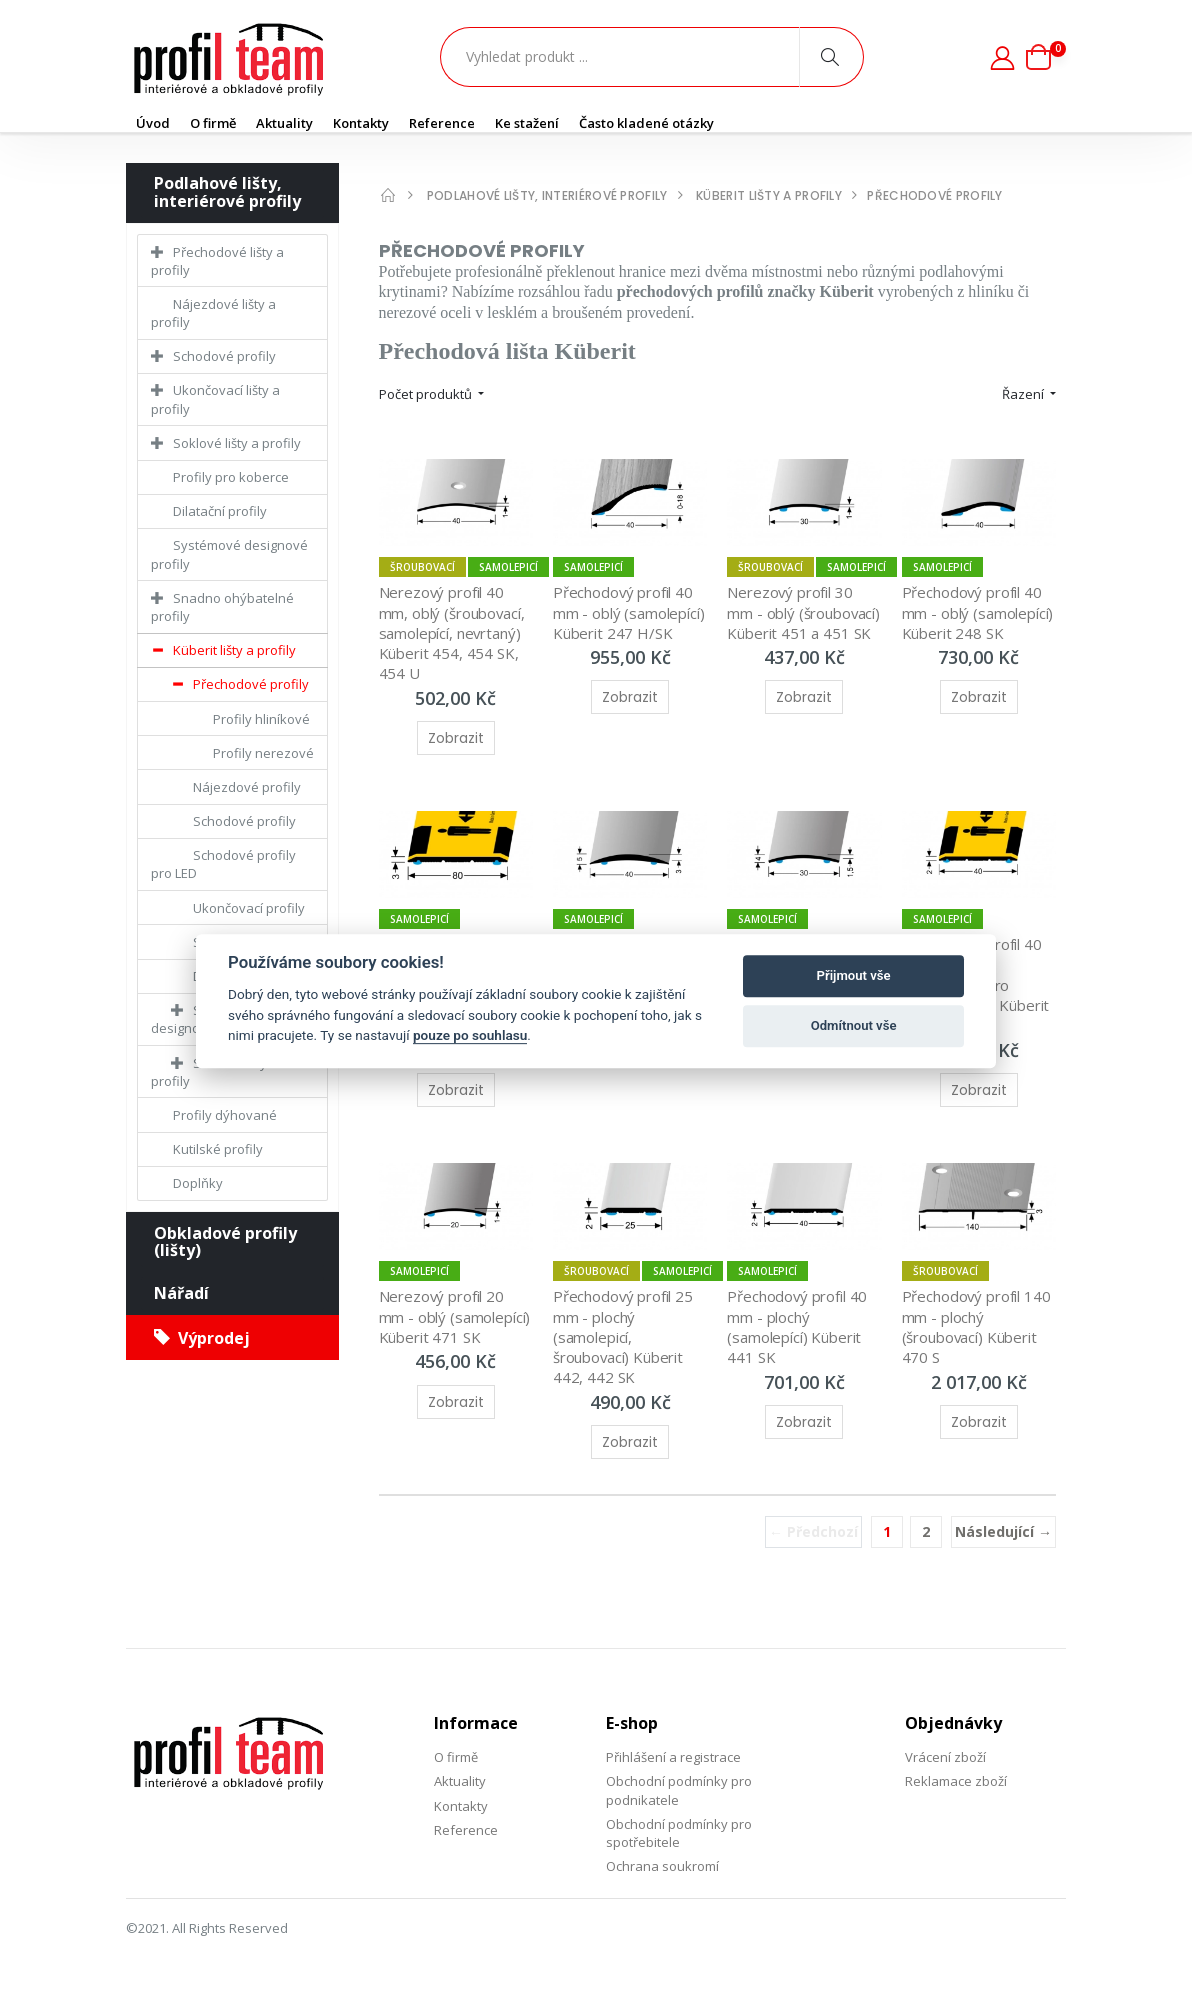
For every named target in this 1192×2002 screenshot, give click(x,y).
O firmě (213, 123)
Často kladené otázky (646, 123)
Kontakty (361, 123)
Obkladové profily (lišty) (225, 1242)
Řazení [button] (1024, 394)
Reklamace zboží (956, 1781)
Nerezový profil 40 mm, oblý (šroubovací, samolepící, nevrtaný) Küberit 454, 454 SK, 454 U (454, 632)
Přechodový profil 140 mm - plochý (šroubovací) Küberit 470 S (979, 1326)
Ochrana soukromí (662, 1866)
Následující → (1003, 1531)
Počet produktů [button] (427, 394)
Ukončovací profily (249, 908)
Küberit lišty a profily (234, 650)
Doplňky (198, 1183)
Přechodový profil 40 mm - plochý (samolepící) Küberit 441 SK (799, 1326)
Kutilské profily (218, 1149)
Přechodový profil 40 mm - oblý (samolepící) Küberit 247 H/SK (631, 612)
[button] (1046, 57)
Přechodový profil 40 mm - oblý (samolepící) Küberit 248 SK (980, 612)
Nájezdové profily (247, 787)
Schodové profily (224, 356)
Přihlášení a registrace (673, 1757)
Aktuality (284, 123)
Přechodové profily (251, 684)
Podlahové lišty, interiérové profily (227, 192)
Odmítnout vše (854, 1025)
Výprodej (202, 1338)
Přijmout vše (854, 975)
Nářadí (181, 1293)
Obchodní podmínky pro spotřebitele (679, 1833)
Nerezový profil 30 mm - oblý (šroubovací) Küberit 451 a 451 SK (806, 612)
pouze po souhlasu (470, 1035)
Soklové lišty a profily (237, 443)
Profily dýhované (225, 1115)
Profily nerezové (263, 753)
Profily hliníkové (261, 719)
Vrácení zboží (945, 1757)
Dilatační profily (220, 511)
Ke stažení (527, 123)
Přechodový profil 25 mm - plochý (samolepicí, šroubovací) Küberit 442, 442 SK (625, 1336)
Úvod (153, 123)
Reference (442, 123)
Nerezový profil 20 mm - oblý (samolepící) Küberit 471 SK (457, 1316)
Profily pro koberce (231, 477)
